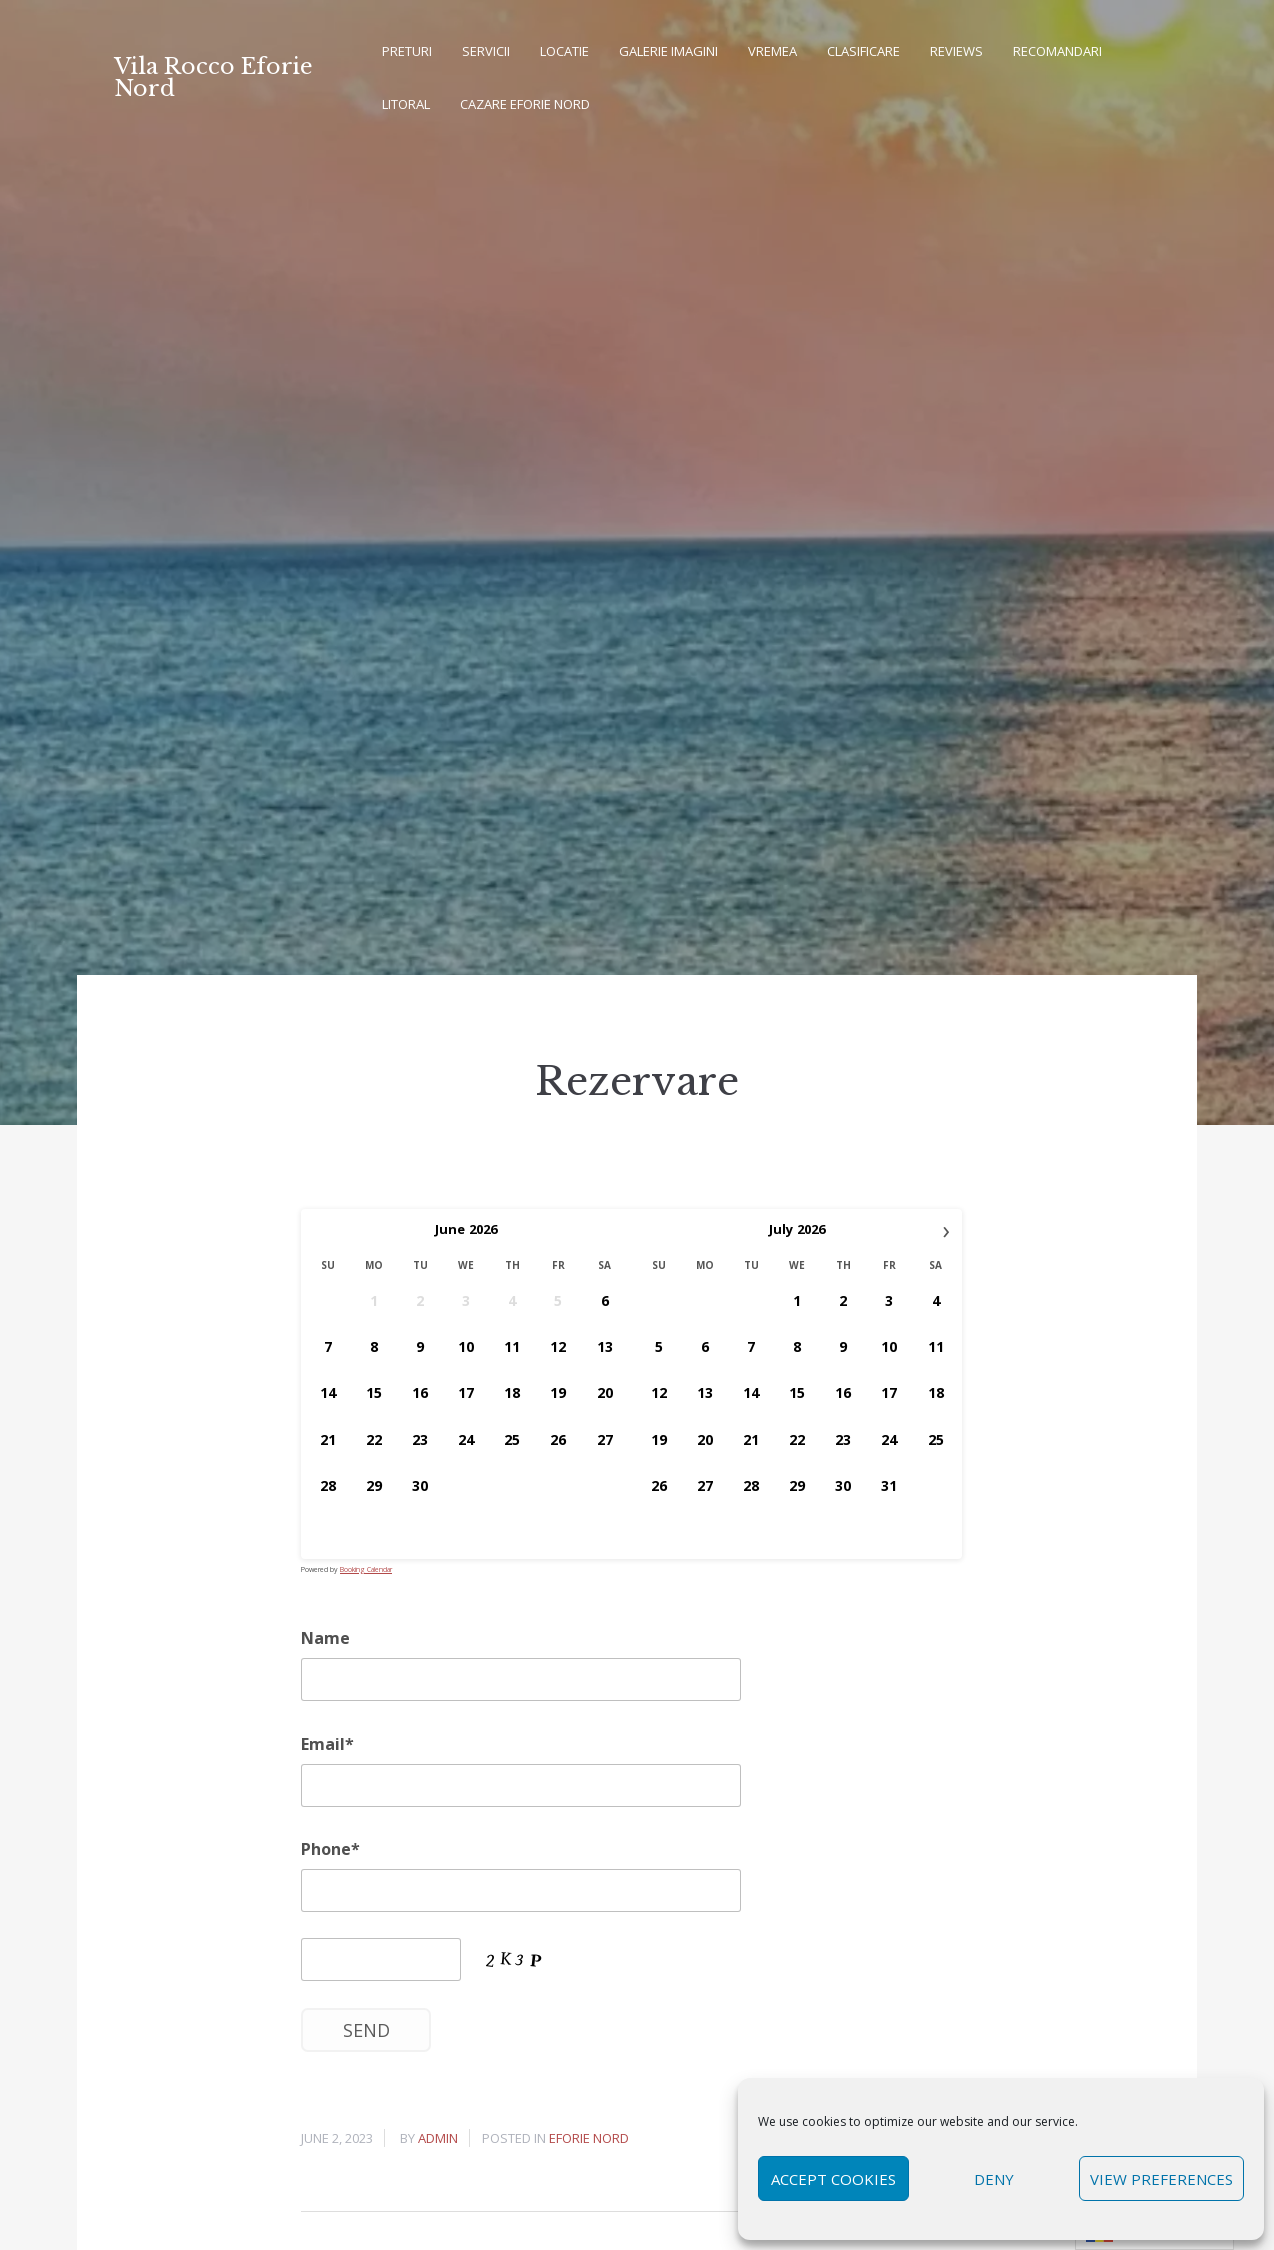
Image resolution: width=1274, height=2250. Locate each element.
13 (605, 1346)
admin (438, 2138)
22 (374, 1438)
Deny (994, 2179)
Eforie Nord (589, 2138)
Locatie (564, 51)
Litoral (406, 104)
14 (328, 1392)
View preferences (1161, 2179)
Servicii (486, 51)
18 (512, 1392)
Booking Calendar (366, 1569)
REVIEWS (956, 51)
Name (325, 1638)
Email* (327, 1744)
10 (466, 1346)
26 (558, 1438)
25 (512, 1438)
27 (605, 1438)
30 (420, 1485)
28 (328, 1485)
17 (466, 1392)
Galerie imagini (668, 51)
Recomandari (1057, 51)
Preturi (407, 51)
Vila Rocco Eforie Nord (213, 77)
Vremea (772, 51)
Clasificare (863, 51)
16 (420, 1392)
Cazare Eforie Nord (525, 104)
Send (366, 2030)
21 (328, 1438)
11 (512, 1346)
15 (374, 1392)
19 (558, 1392)
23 (420, 1438)
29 (374, 1485)
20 (605, 1392)
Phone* (330, 1849)
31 (889, 1485)
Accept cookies (833, 2179)
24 (466, 1438)
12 (558, 1346)
